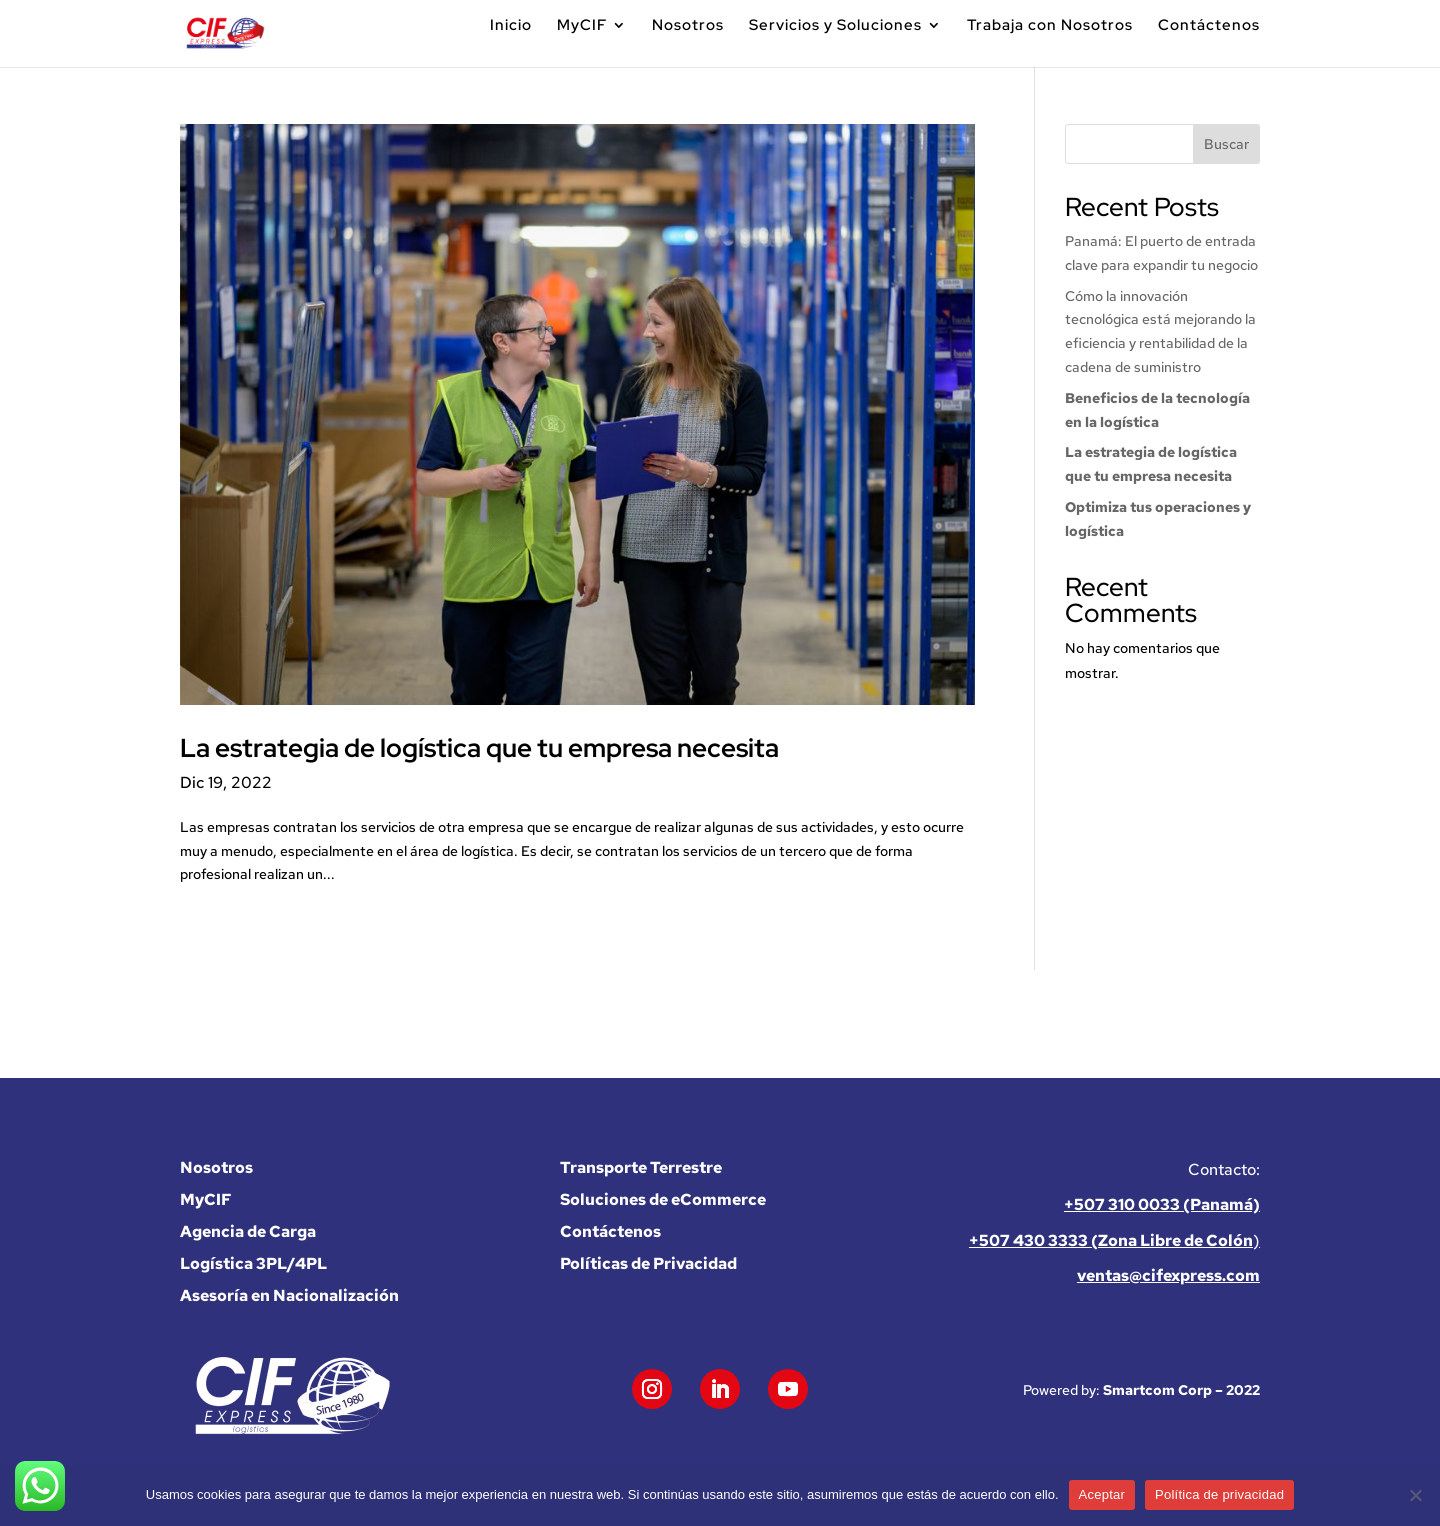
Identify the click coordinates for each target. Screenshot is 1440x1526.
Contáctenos (1209, 26)
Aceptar (1102, 1494)
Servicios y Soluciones (835, 26)
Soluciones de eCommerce (663, 1199)
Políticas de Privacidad (648, 1263)
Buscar (1226, 144)
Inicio (511, 26)
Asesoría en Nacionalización (289, 1295)
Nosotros (688, 26)
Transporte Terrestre (641, 1167)
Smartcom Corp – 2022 (1181, 1390)
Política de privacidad (1219, 1494)
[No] (1415, 1495)
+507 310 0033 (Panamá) (1162, 1204)
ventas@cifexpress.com (1168, 1275)
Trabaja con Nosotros (1050, 26)
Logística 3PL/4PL (253, 1263)
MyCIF (582, 26)
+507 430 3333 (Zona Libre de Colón (1111, 1240)
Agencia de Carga (248, 1231)
